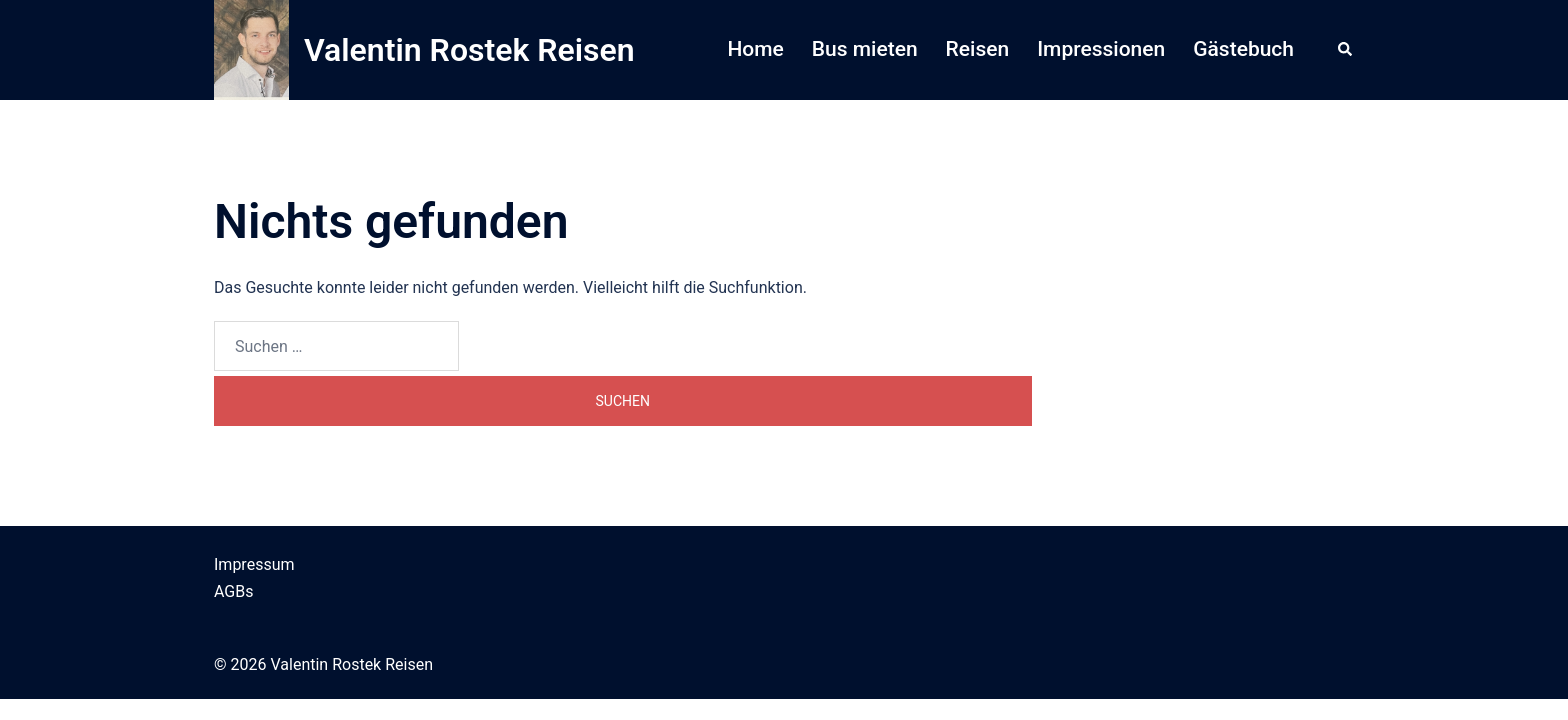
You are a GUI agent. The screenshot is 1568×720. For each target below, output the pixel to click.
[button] (1346, 50)
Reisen (978, 49)
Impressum (254, 564)
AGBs (233, 591)
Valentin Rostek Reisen (469, 50)
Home (755, 49)
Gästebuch (1243, 49)
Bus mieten (865, 49)
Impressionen (1101, 49)
